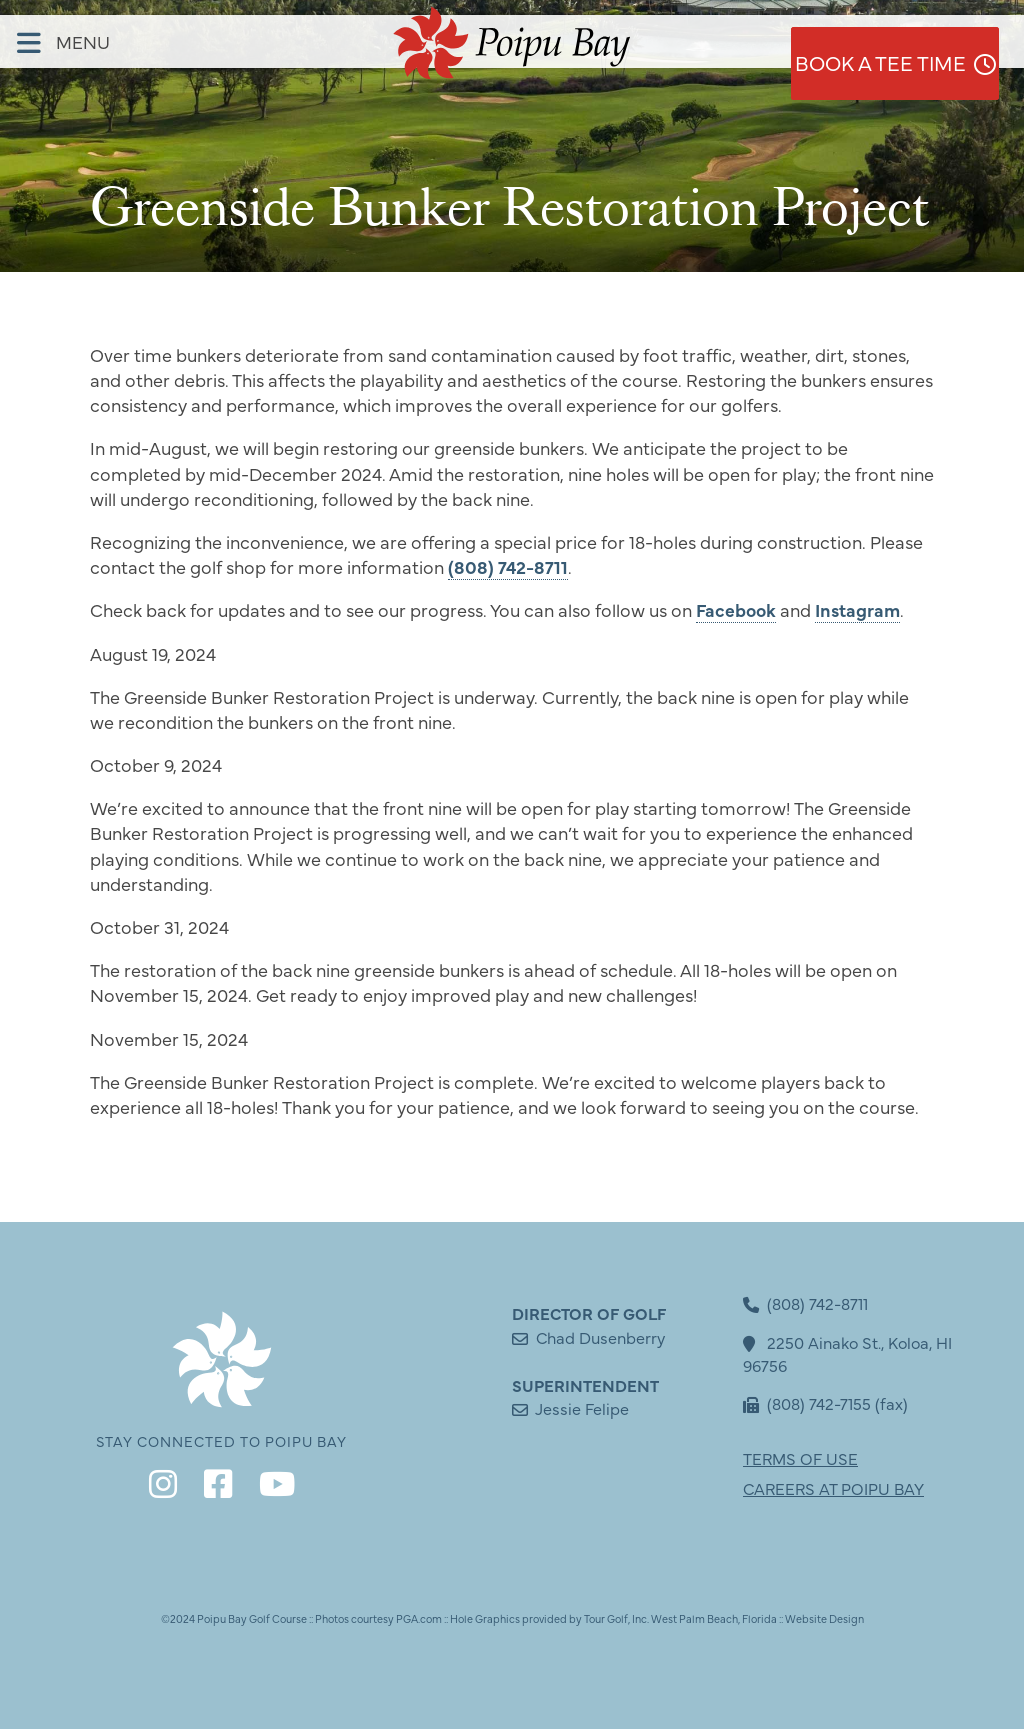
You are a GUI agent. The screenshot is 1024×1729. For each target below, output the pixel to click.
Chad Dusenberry (600, 1337)
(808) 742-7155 (807, 1403)
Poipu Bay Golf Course (252, 1618)
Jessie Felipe (582, 1408)
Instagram (857, 609)
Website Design (824, 1618)
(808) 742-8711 (508, 566)
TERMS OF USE (800, 1458)
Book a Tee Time (907, 41)
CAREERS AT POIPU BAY (833, 1488)
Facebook (736, 609)
